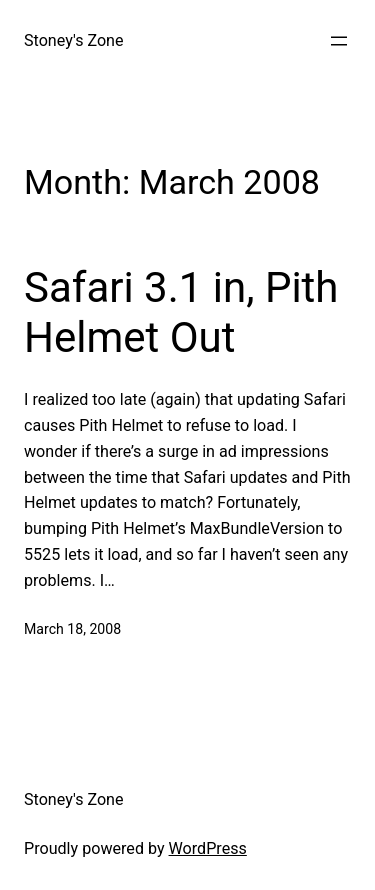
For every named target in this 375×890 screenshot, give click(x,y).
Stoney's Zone (74, 40)
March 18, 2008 (72, 629)
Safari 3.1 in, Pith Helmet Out (181, 312)
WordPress (208, 848)
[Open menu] (339, 41)
